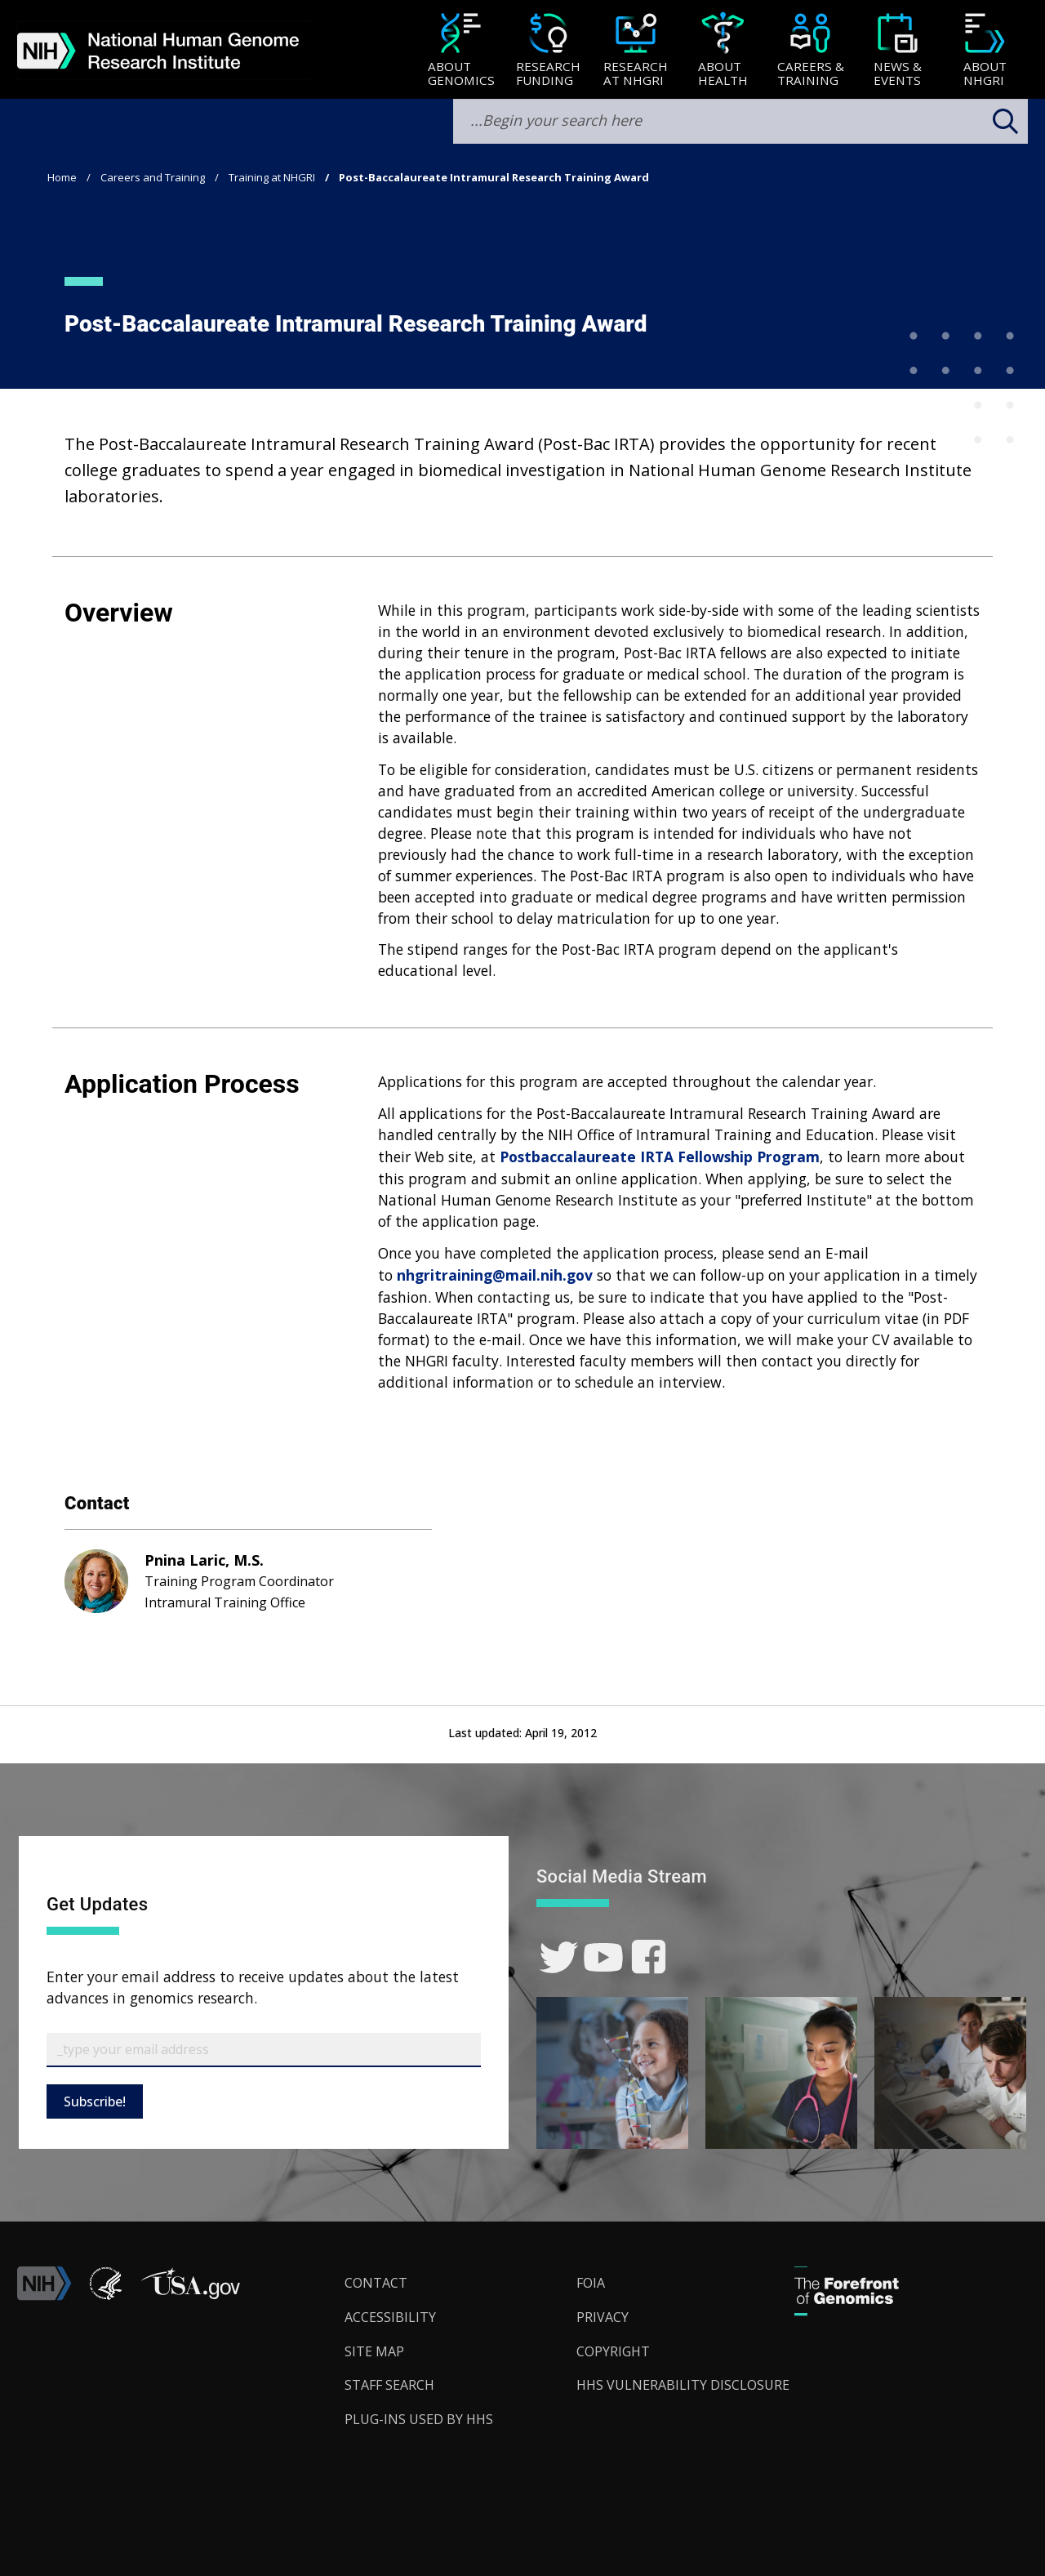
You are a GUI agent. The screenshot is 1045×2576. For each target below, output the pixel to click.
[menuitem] (461, 50)
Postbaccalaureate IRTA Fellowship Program (660, 1156)
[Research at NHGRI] (635, 51)
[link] (558, 1957)
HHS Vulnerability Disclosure (682, 2385)
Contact (376, 2283)
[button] (190, 2296)
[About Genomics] (461, 51)
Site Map (374, 2351)
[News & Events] (897, 51)
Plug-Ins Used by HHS (419, 2419)
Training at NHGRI (272, 177)
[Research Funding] (548, 51)
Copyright (613, 2351)
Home (62, 177)
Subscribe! (95, 2101)
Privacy (602, 2317)
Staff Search (389, 2385)
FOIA (590, 2283)
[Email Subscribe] (264, 2050)
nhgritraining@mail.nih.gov (495, 1275)
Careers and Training (152, 177)
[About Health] (723, 51)
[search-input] (740, 121)
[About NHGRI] (985, 51)
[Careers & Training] (810, 51)
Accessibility (390, 2317)
